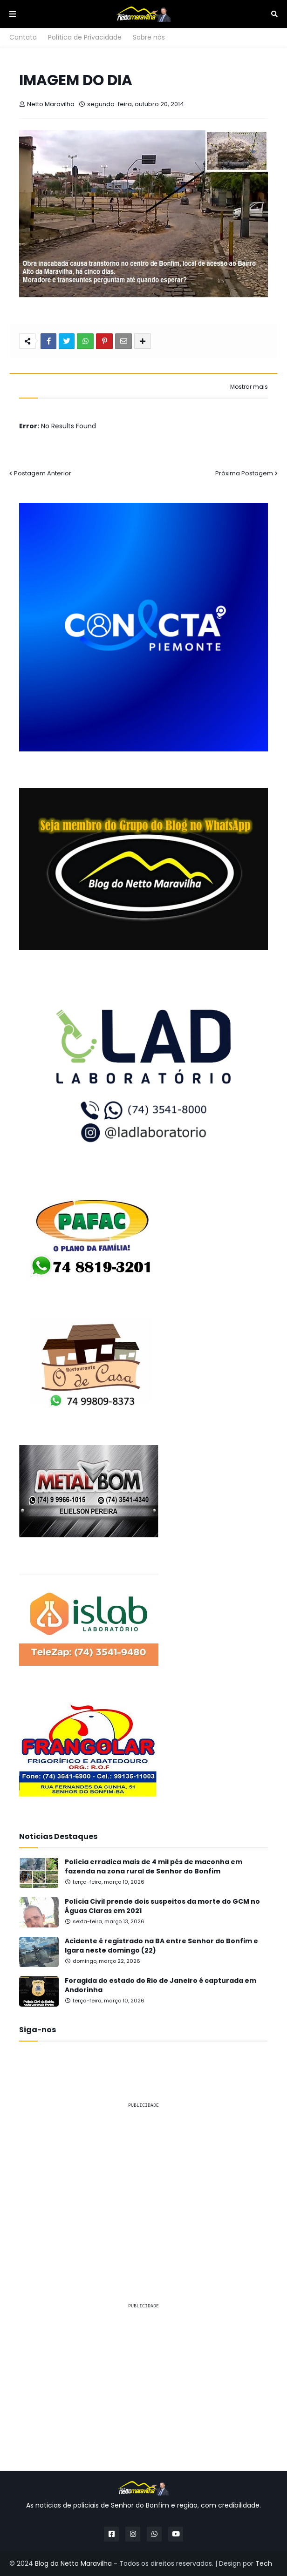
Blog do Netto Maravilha (73, 2563)
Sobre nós (149, 37)
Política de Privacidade (85, 37)
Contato (23, 37)
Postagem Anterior (42, 473)
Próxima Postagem (244, 473)
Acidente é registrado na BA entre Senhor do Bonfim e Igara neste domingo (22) (161, 1946)
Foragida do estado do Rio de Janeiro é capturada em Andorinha (160, 1985)
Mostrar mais (249, 387)
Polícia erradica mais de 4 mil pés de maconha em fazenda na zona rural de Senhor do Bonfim (153, 1867)
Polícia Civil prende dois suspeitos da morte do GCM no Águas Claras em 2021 (162, 1906)
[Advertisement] (143, 2181)
